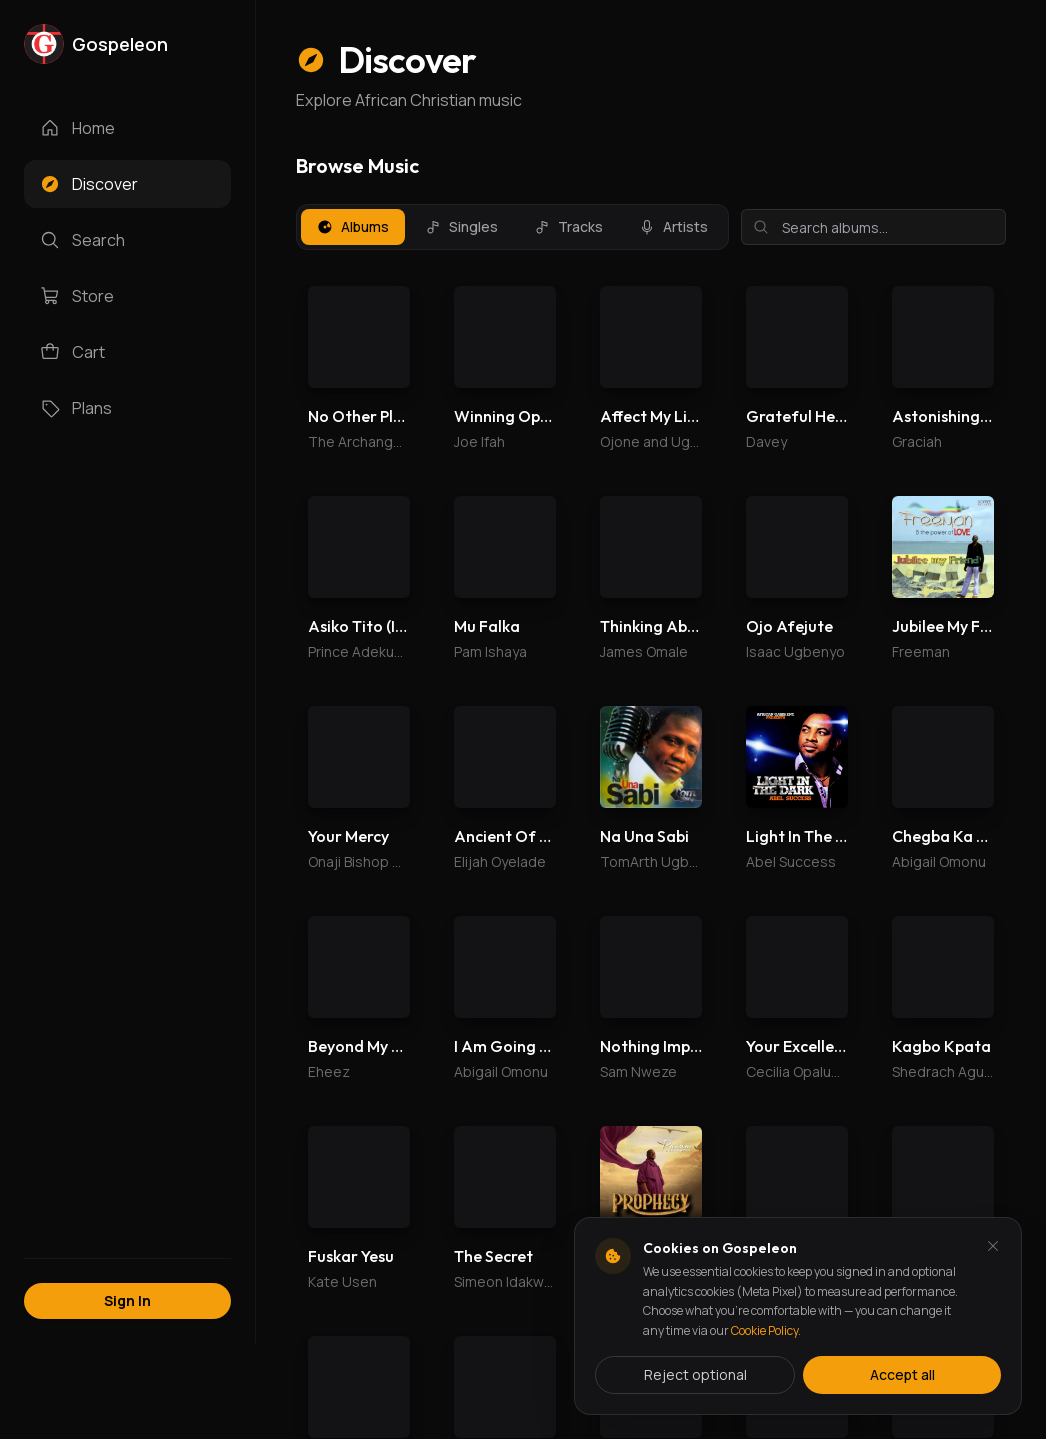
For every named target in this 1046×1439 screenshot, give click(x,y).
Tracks (568, 226)
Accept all (902, 1374)
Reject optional (695, 1374)
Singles (461, 226)
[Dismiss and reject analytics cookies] (993, 1246)
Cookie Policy (764, 1330)
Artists (673, 226)
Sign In (127, 1300)
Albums (353, 226)
